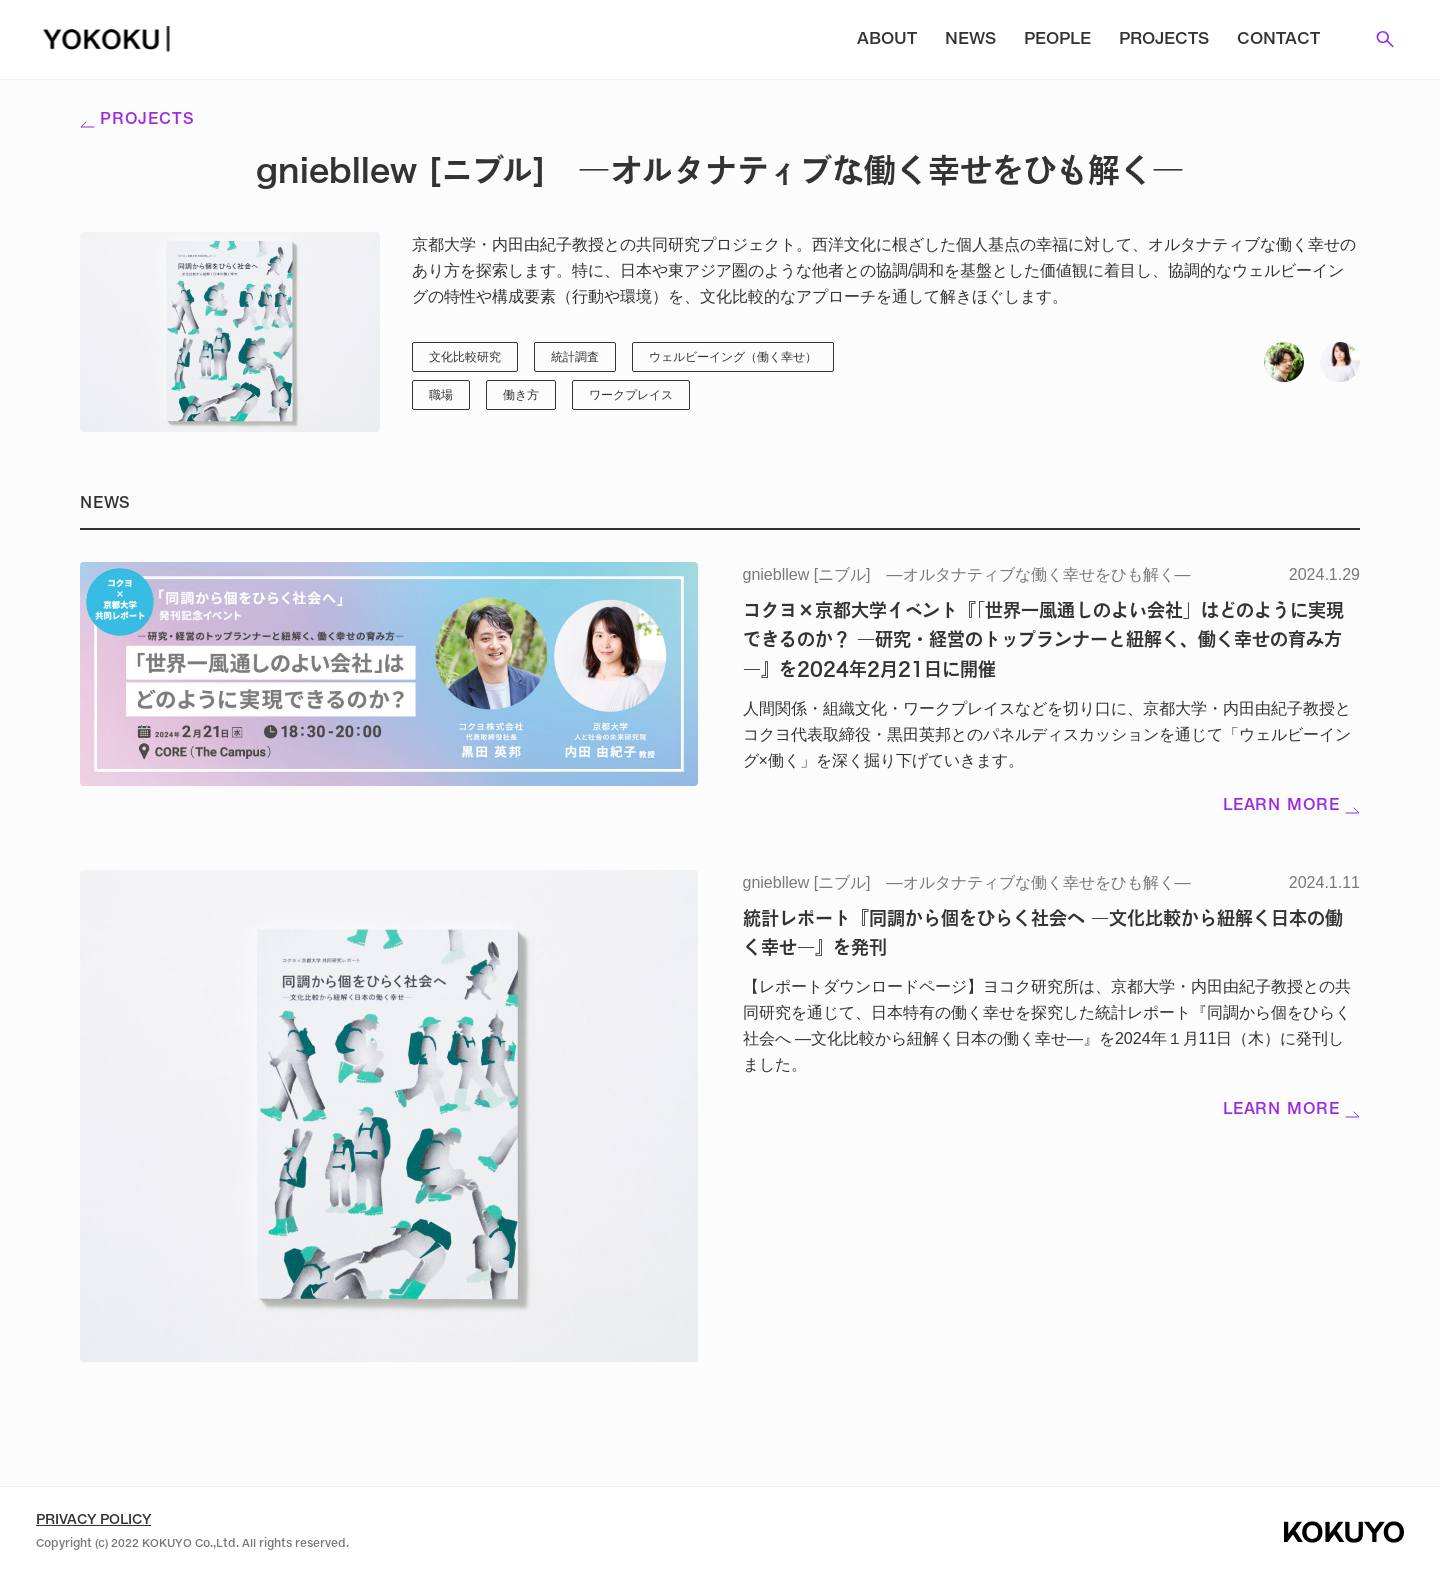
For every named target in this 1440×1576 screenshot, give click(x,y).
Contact (1278, 39)
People (1057, 39)
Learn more (1291, 806)
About (887, 39)
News (970, 39)
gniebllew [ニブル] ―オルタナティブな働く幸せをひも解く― (967, 574)
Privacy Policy (93, 1520)
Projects (1164, 39)
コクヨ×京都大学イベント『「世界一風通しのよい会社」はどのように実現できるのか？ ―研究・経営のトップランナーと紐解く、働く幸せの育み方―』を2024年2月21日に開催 (1043, 639)
